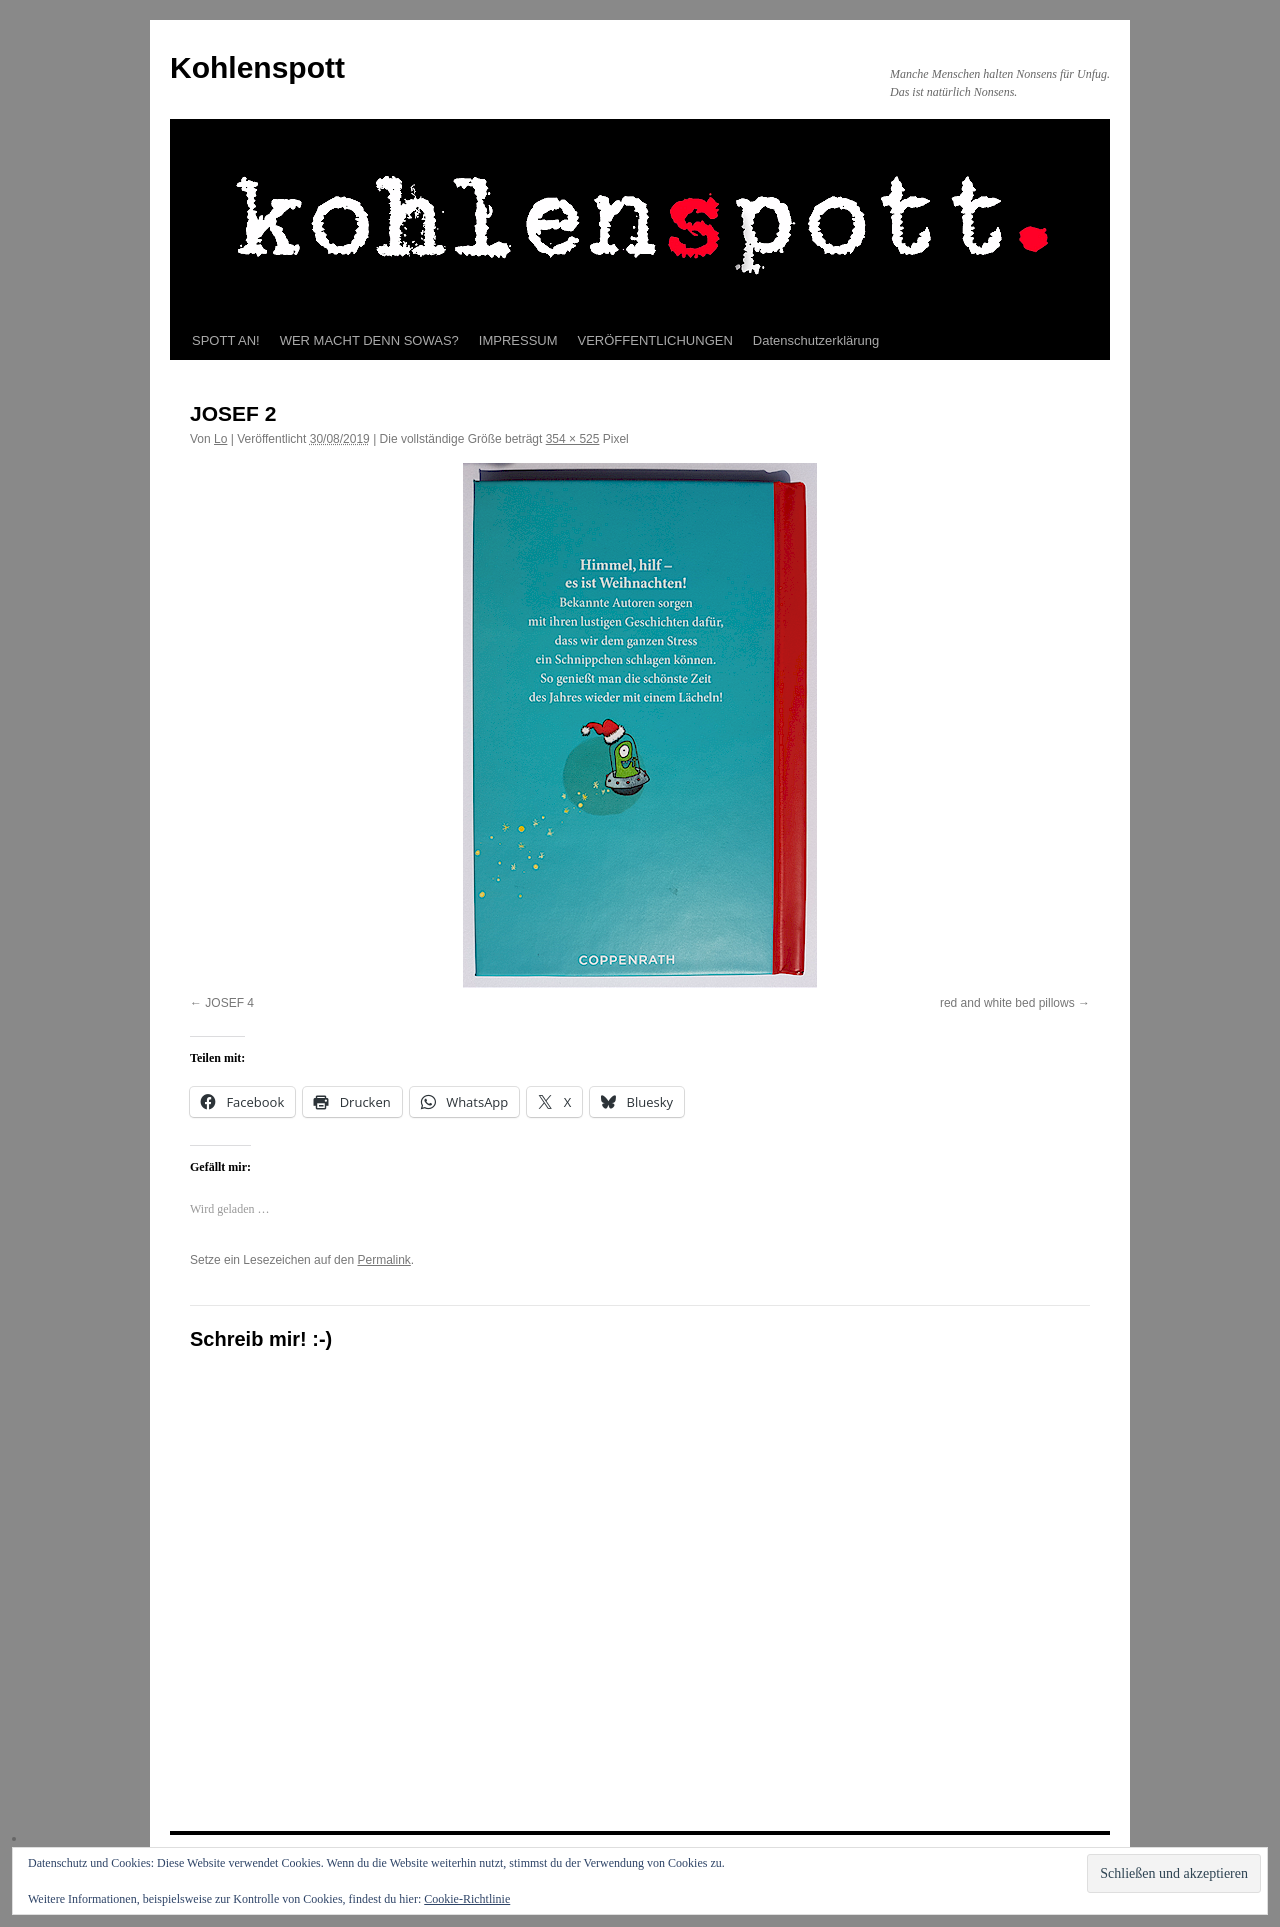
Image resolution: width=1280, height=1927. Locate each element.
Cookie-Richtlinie (467, 1899)
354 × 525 (573, 439)
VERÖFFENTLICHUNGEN (655, 340)
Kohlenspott (257, 67)
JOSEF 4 (229, 1003)
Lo (220, 439)
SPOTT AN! (226, 340)
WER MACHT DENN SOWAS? (369, 340)
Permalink (383, 1260)
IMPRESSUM (518, 340)
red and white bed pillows (1007, 1003)
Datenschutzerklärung (816, 340)
